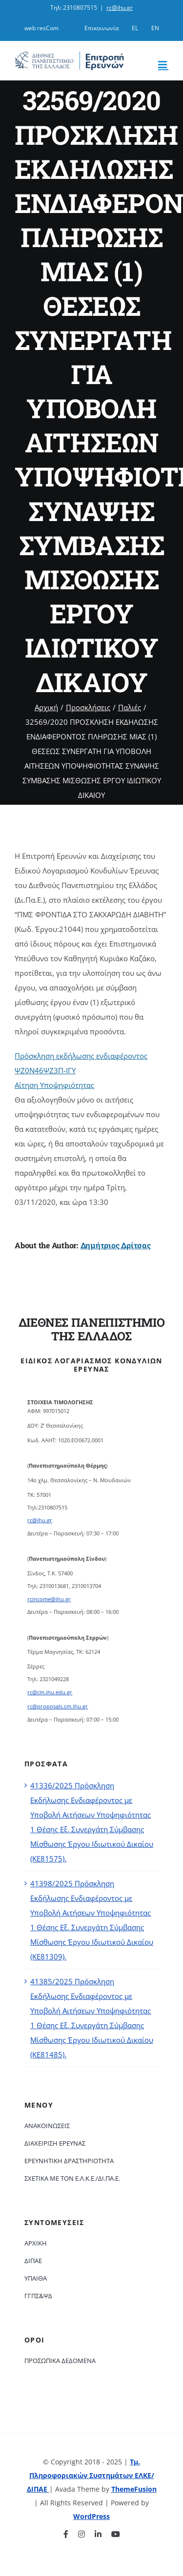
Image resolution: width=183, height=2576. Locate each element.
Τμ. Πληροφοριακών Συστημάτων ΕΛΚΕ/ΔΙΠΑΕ (90, 2475)
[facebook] (65, 2534)
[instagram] (81, 2534)
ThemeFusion (134, 2489)
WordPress (91, 2516)
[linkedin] (98, 2534)
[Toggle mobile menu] (163, 64)
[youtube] (115, 2534)
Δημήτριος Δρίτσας (116, 1245)
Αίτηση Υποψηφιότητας (54, 1085)
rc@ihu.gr (119, 7)
